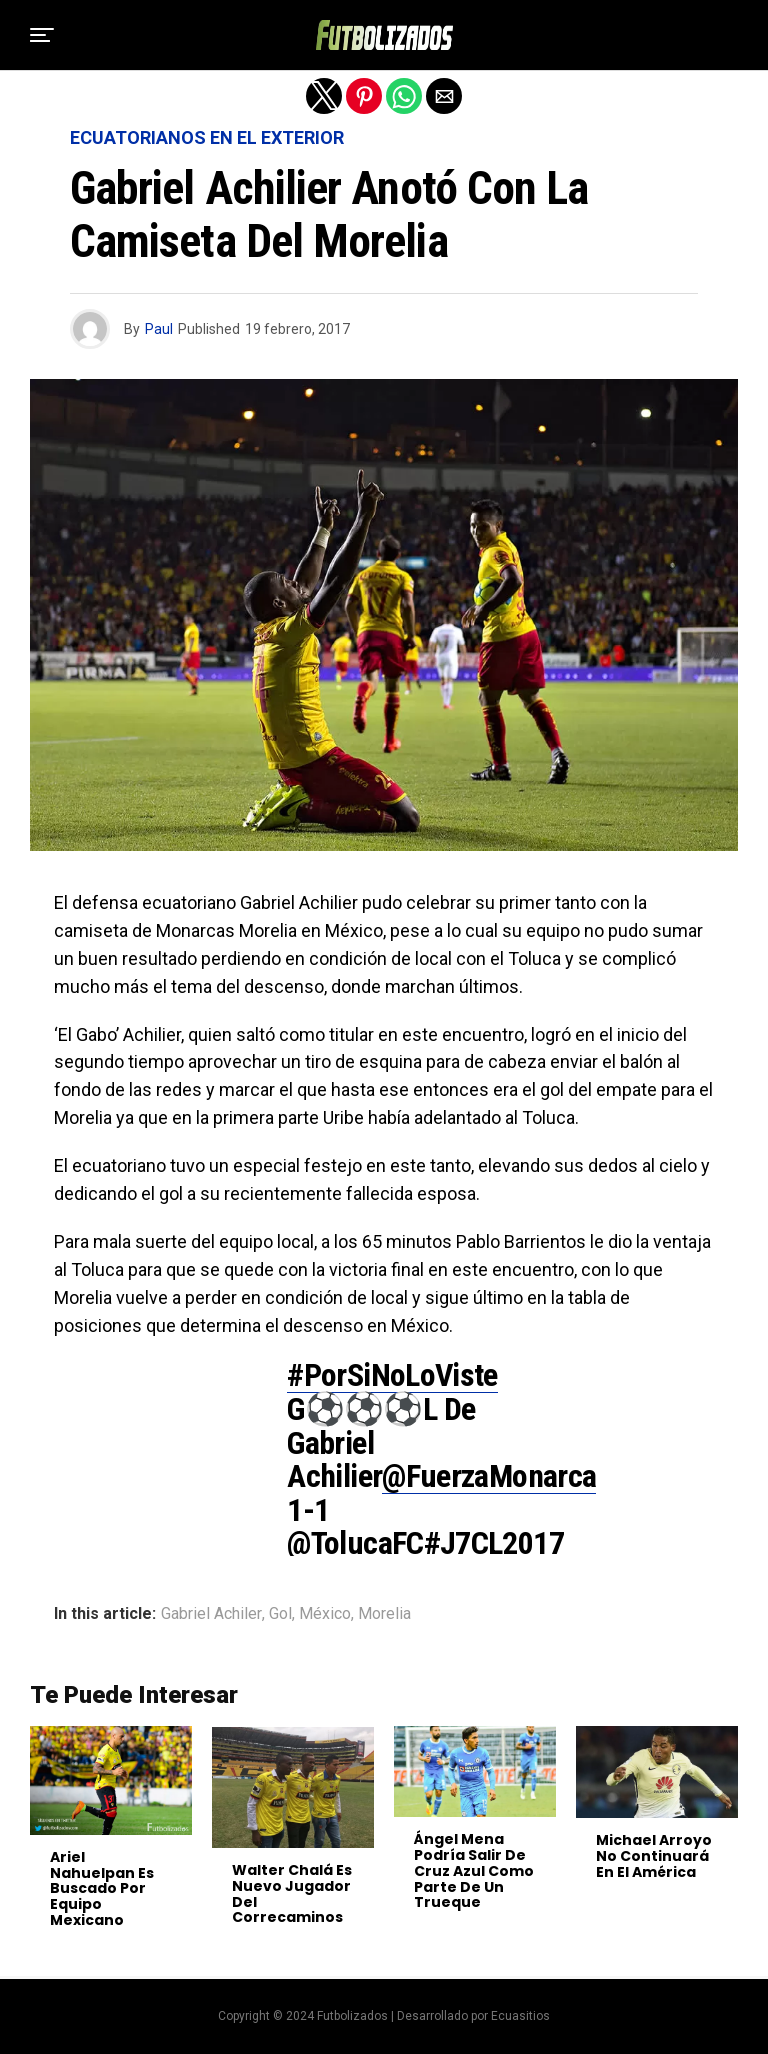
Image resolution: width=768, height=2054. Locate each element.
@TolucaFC (355, 1543)
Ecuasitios (520, 2016)
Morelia (384, 1614)
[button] (42, 35)
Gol (280, 1614)
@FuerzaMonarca (489, 1476)
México (325, 1614)
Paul (159, 329)
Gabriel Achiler (211, 1614)
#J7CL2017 (494, 1543)
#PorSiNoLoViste (392, 1375)
